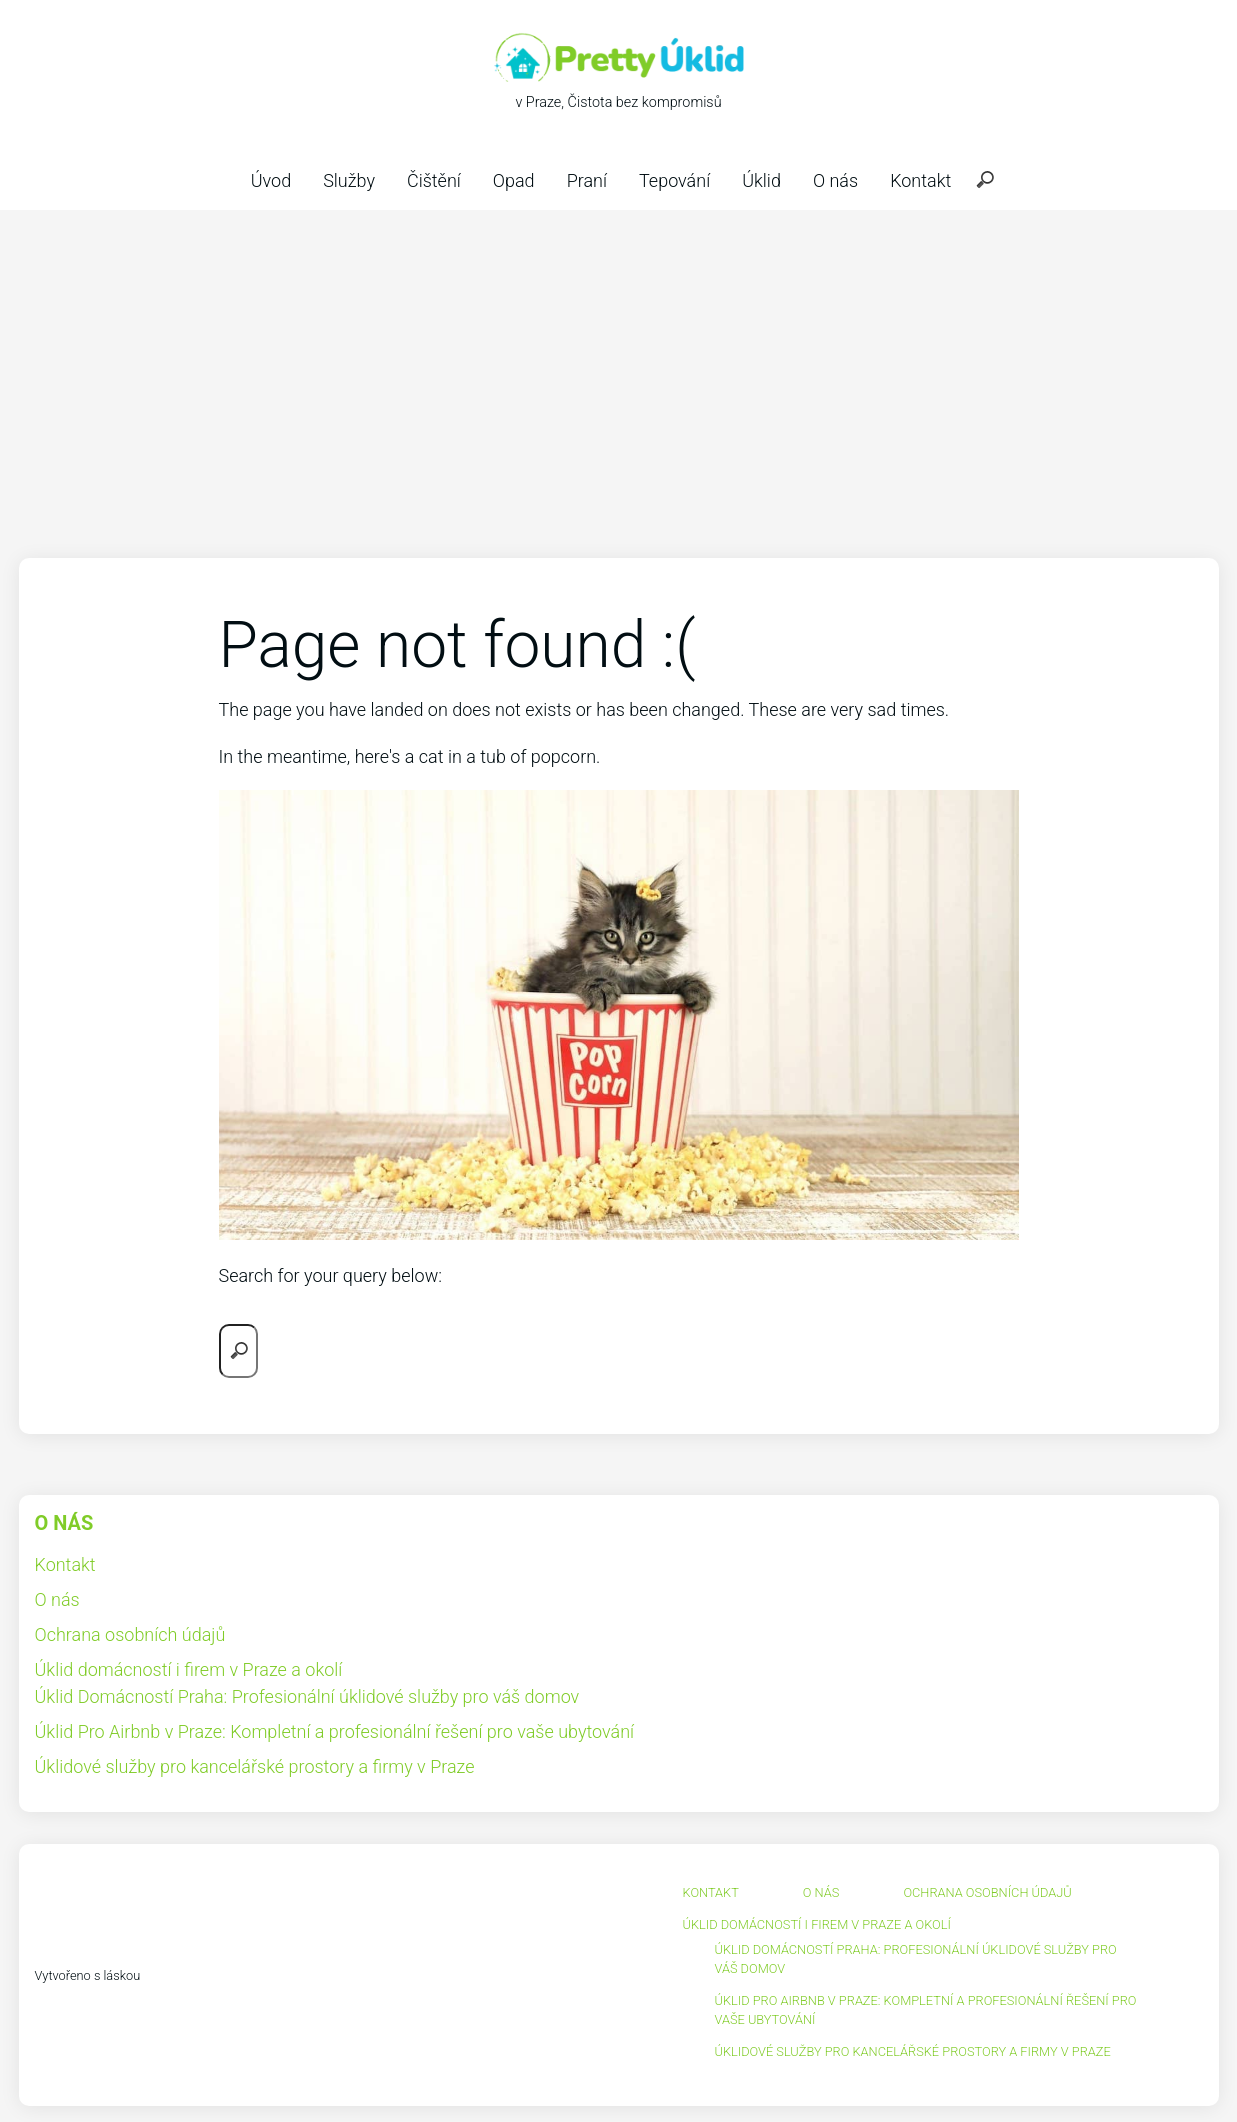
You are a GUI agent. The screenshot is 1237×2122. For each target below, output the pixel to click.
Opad (514, 180)
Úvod (271, 180)
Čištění (434, 180)
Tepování (674, 180)
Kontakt (920, 180)
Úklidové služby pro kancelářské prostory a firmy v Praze (255, 1766)
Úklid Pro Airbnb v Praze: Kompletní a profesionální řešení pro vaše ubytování (335, 1731)
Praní (587, 180)
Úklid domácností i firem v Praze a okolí (189, 1669)
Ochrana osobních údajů (130, 1634)
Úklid (761, 180)
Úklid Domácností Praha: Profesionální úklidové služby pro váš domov (307, 1696)
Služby (349, 180)
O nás (835, 180)
